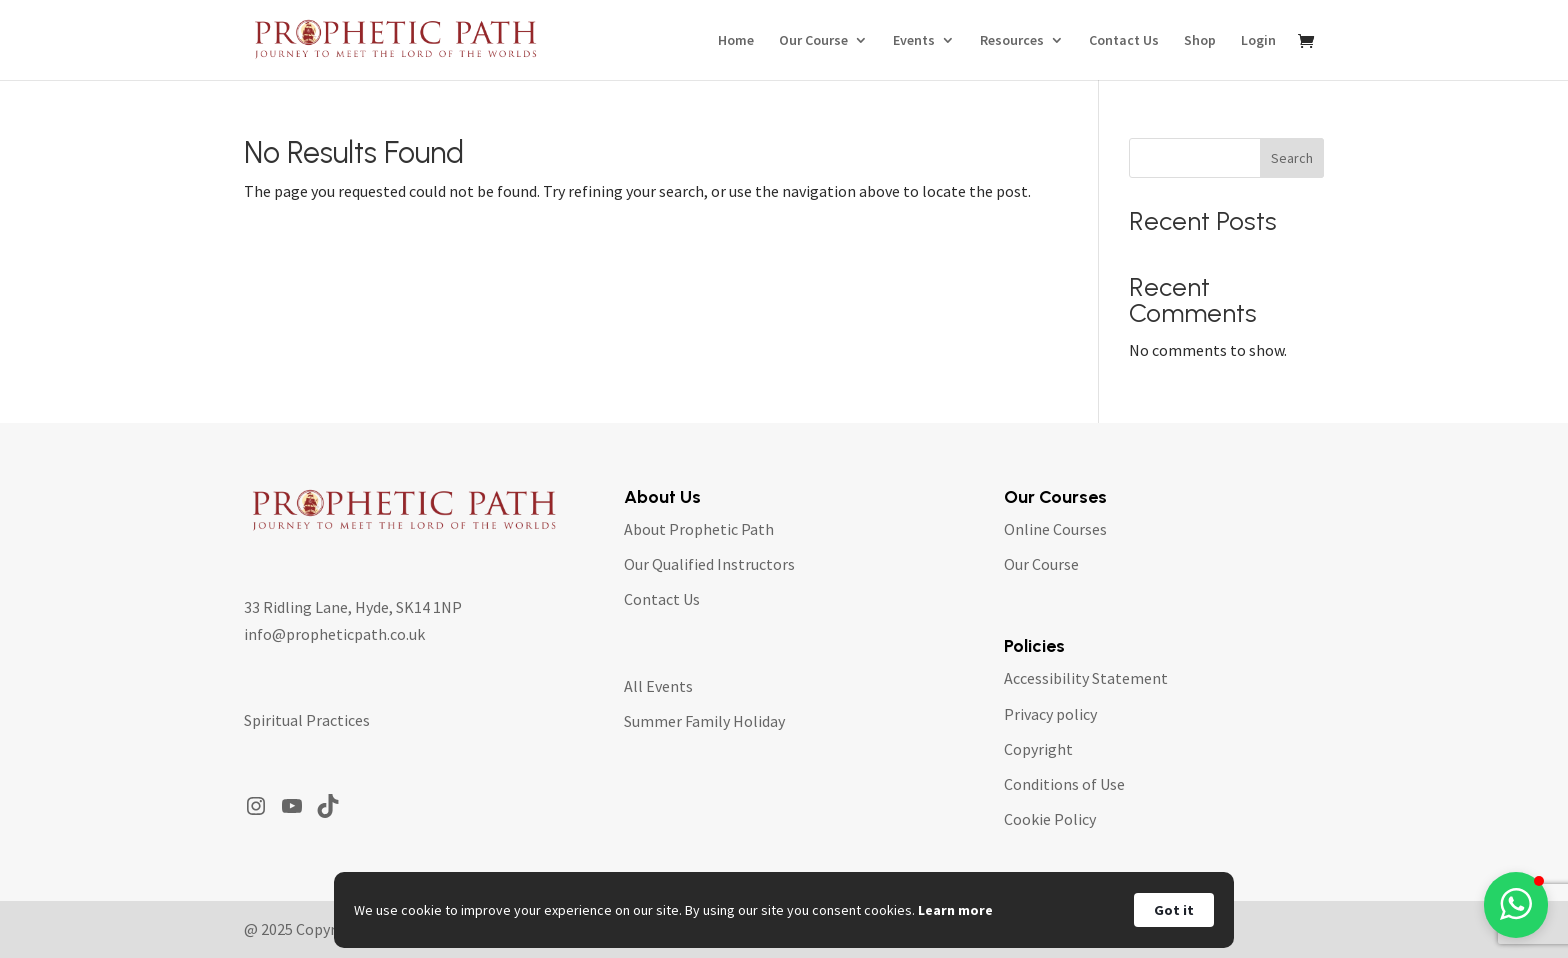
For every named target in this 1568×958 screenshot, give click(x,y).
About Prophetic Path (699, 529)
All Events (658, 686)
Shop (1200, 41)
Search (1292, 158)
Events (914, 41)
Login (1258, 41)
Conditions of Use (1064, 784)
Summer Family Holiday (704, 721)
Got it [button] (1174, 910)
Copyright (1038, 749)
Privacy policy (1050, 714)
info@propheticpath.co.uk (334, 634)
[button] (1516, 905)
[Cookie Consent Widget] (784, 910)
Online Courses (1055, 529)
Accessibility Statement (1086, 678)
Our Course (813, 41)
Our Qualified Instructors (709, 564)
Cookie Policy (1050, 819)
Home (736, 41)
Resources (1012, 41)
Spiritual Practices (307, 720)
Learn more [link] (955, 910)
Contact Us (1124, 41)
